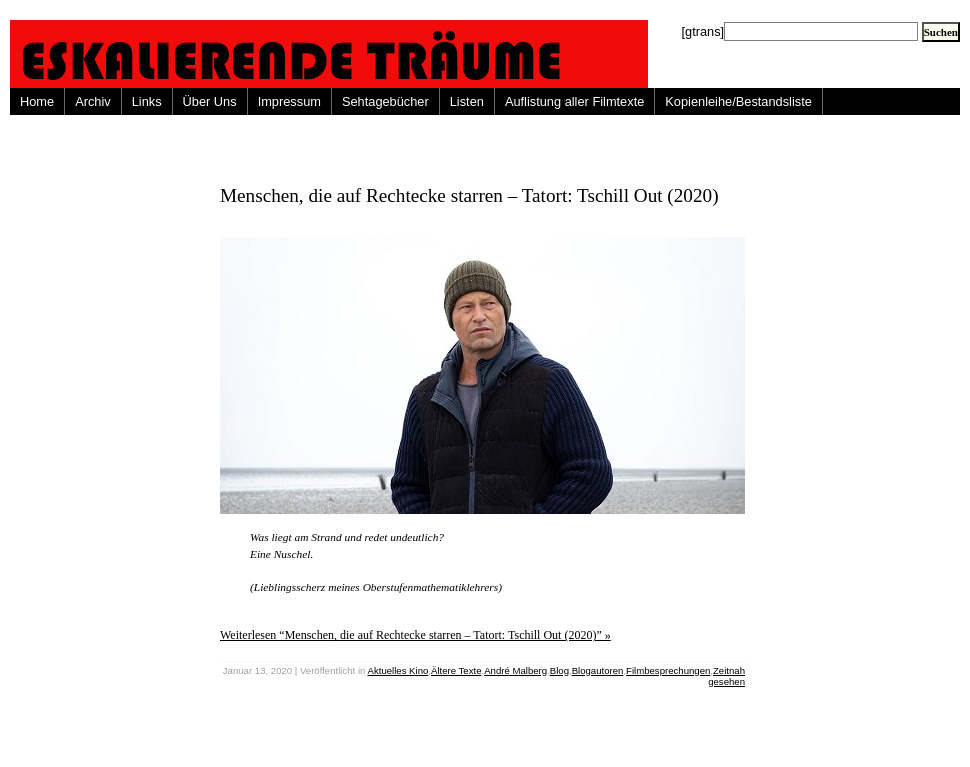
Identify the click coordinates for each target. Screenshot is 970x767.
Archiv (93, 101)
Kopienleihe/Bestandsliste (738, 101)
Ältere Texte (456, 670)
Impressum (289, 101)
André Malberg (515, 670)
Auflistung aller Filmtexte (574, 101)
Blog (559, 670)
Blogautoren (598, 670)
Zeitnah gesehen (726, 676)
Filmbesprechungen (668, 670)
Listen (467, 101)
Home (37, 101)
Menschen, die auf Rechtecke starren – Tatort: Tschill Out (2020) (469, 195)
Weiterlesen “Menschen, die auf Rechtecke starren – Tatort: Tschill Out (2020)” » (415, 635)
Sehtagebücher (385, 101)
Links (147, 101)
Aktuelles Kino (398, 670)
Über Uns (210, 101)
